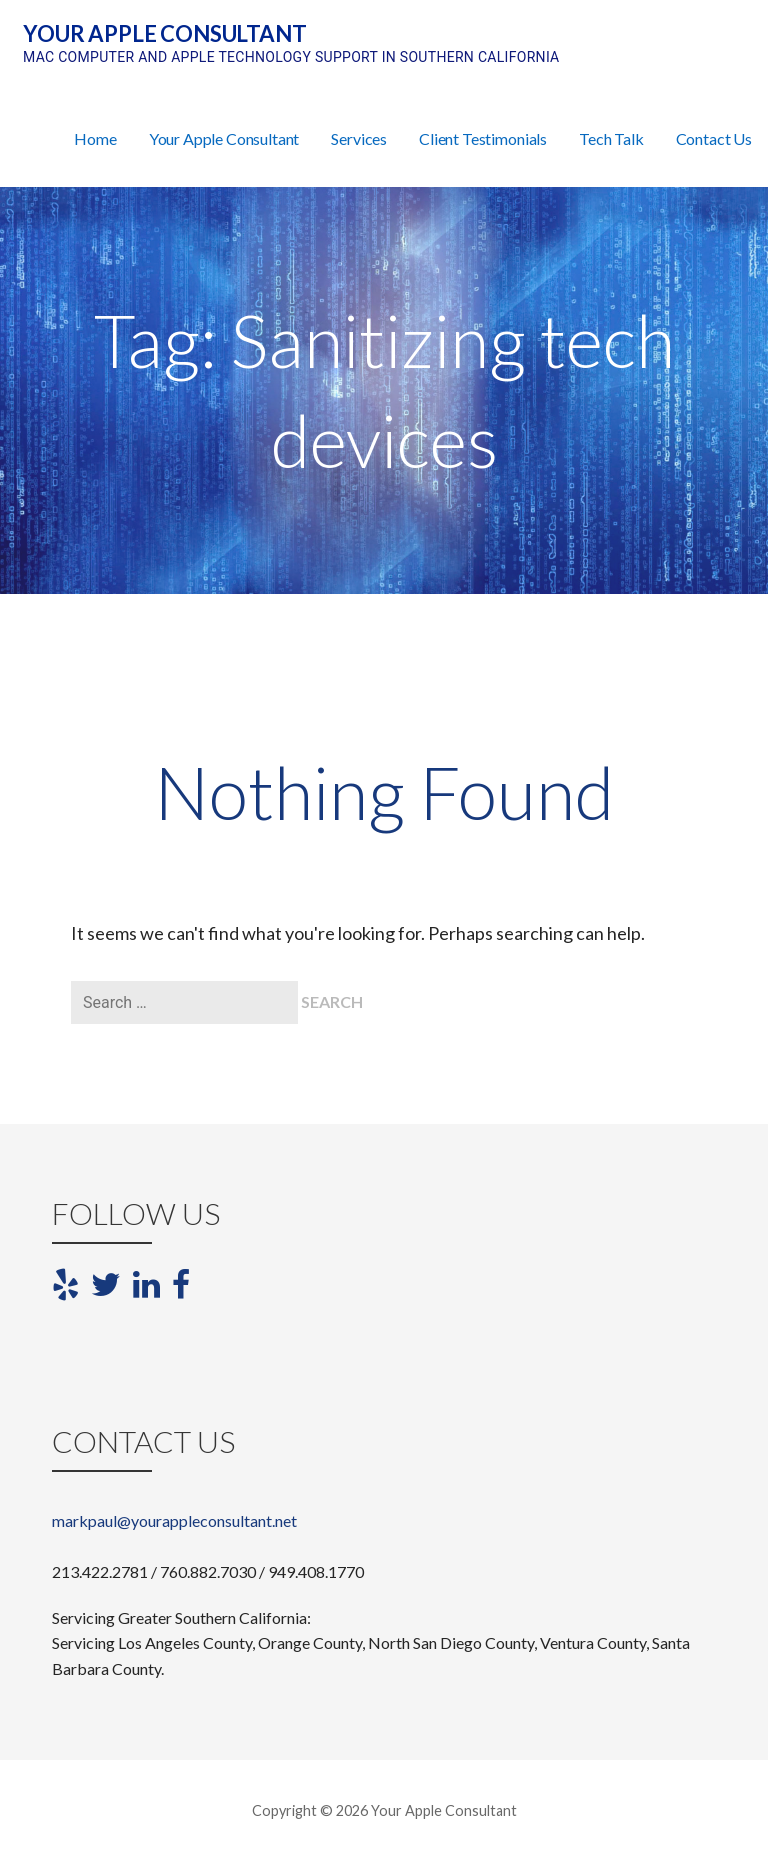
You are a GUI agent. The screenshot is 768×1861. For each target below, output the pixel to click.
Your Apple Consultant (165, 33)
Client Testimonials (483, 138)
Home (95, 138)
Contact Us (714, 138)
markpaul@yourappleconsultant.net (174, 1520)
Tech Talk (611, 138)
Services (359, 138)
